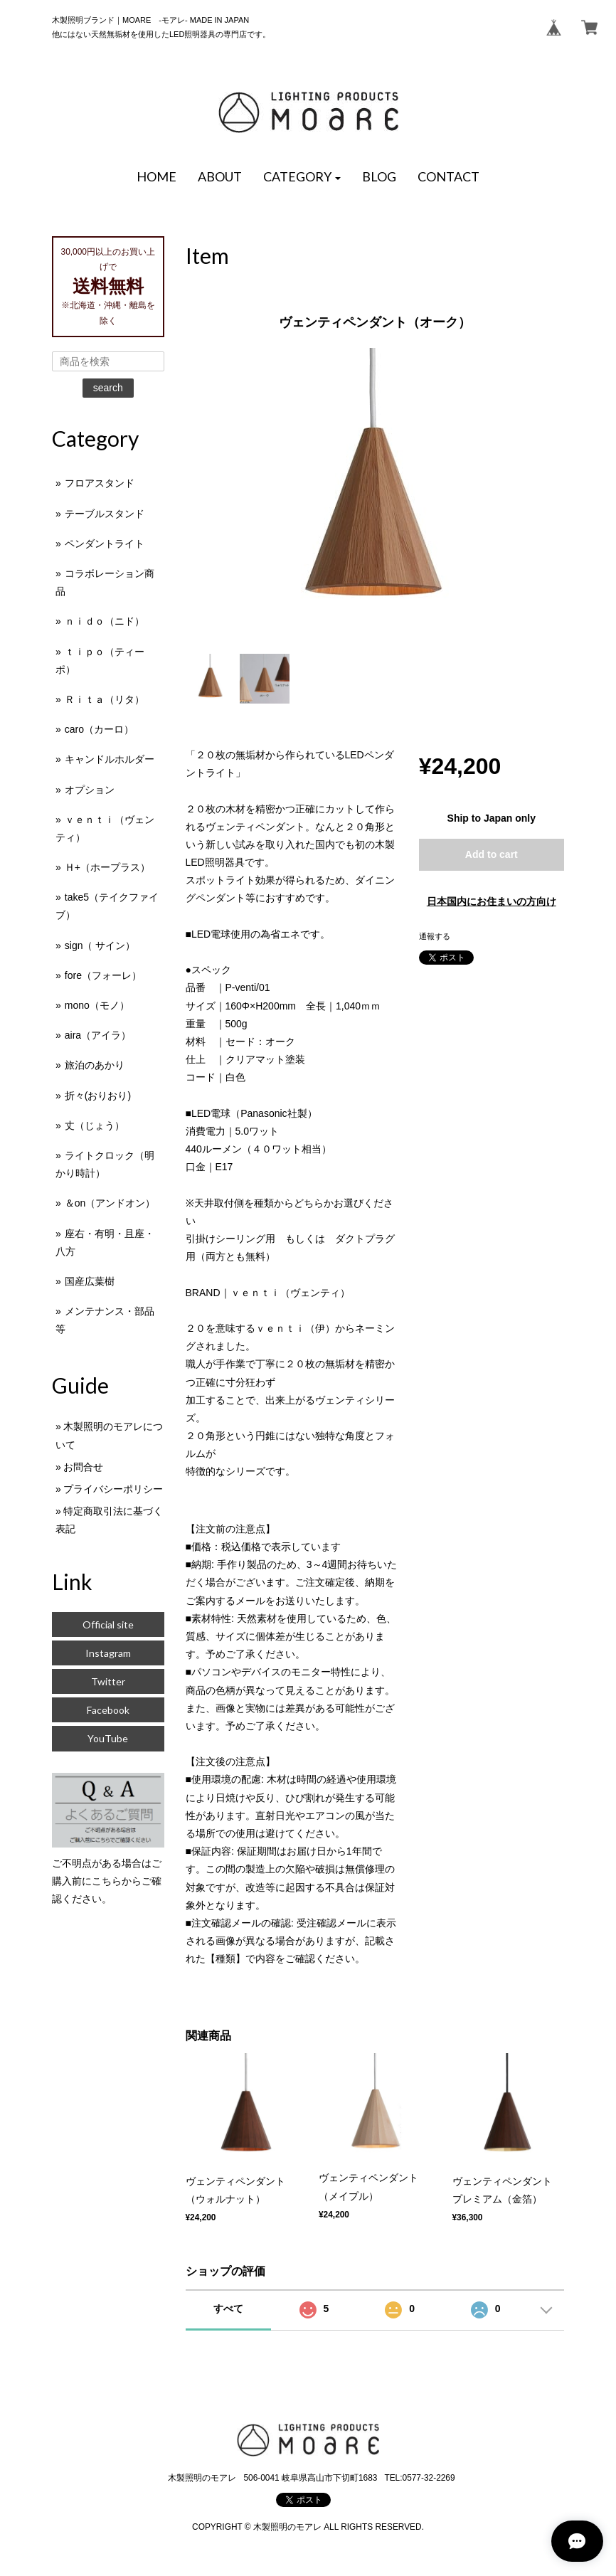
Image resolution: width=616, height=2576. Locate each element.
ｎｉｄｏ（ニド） (104, 621)
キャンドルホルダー (109, 759)
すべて (228, 2308)
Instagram (108, 1653)
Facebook (108, 1710)
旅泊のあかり (94, 1065)
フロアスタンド (99, 483)
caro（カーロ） (99, 729)
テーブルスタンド (104, 513)
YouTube (107, 1738)
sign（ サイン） (100, 945)
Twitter (108, 1681)
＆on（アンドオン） (110, 1203)
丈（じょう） (94, 1125)
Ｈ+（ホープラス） (107, 867)
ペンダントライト (104, 543)
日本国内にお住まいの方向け (491, 901)
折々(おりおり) (98, 1095)
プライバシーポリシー (113, 1489)
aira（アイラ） (98, 1035)
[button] (302, 177)
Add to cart (491, 854)
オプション (90, 789)
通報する (434, 936)
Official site (108, 1624)
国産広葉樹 (90, 1281)
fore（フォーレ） (103, 975)
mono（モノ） (97, 1005)
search (108, 387)
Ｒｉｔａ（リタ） (104, 699)
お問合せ (83, 1467)
